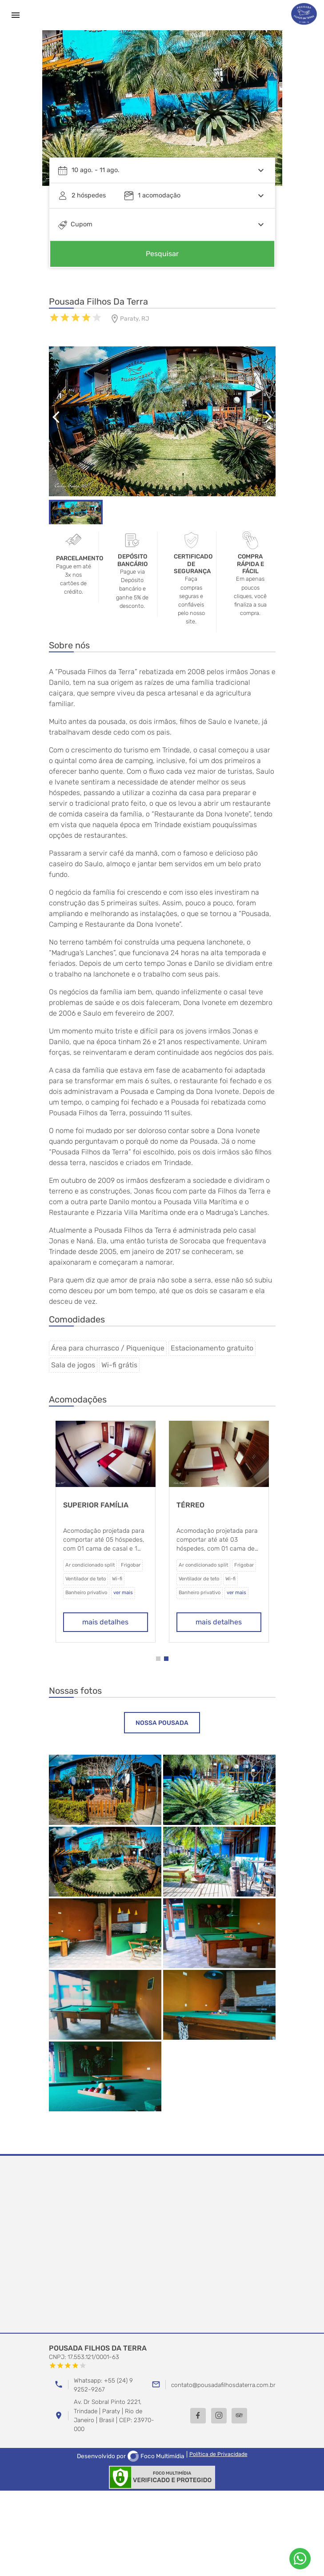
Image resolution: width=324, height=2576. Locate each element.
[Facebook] (198, 2415)
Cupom (81, 224)
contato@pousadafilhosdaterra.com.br (223, 2384)
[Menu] (15, 15)
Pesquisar (162, 253)
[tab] (162, 1722)
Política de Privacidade (218, 2454)
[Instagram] (219, 2415)
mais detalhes (122, 1622)
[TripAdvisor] (239, 2415)
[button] (158, 1658)
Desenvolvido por (130, 2456)
